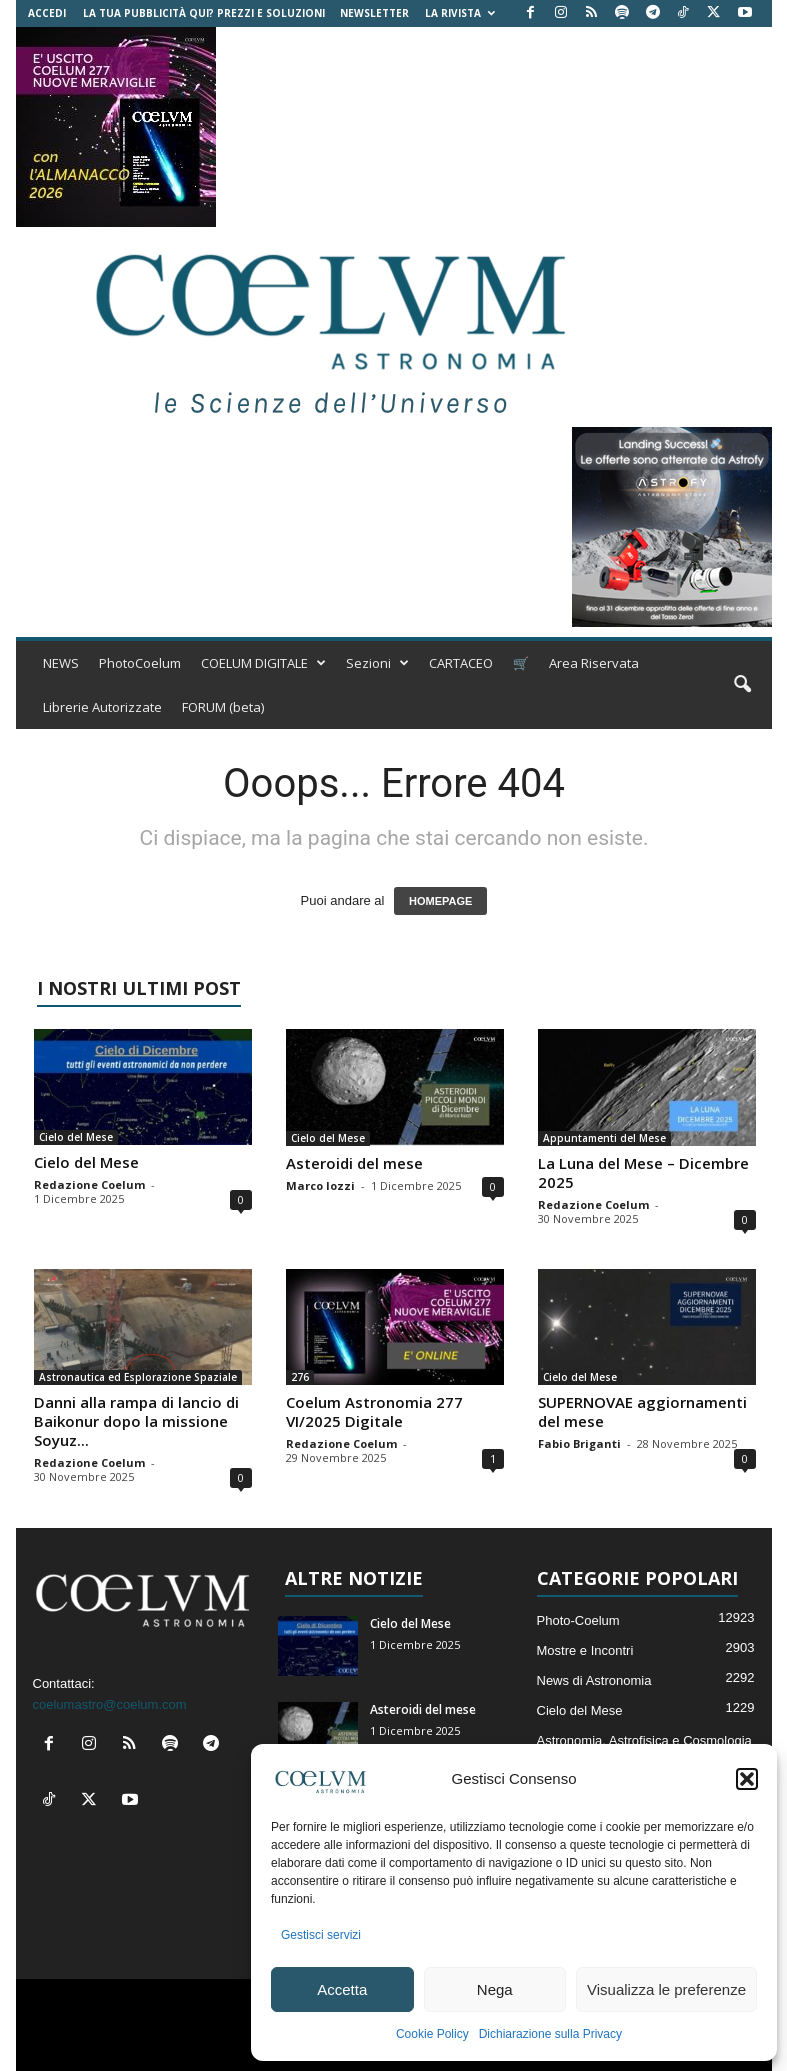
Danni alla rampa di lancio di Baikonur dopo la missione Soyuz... (136, 1421)
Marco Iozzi (320, 1185)
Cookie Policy (432, 2034)
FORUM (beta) (223, 707)
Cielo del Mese (76, 1137)
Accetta (342, 1989)
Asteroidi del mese (354, 1163)
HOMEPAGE (440, 901)
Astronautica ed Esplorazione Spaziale (138, 1377)
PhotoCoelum (140, 663)
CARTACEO (461, 663)
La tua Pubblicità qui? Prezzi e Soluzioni (204, 13)
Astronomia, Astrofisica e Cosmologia (644, 1740)
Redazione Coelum (89, 1184)
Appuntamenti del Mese (604, 1138)
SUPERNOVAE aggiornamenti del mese (642, 1411)
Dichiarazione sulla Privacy (550, 2034)
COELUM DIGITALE (263, 663)
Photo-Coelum (578, 1620)
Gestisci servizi (321, 1935)
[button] (747, 1779)
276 (300, 1377)
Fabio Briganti (579, 1443)
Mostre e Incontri (585, 1650)
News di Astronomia (594, 1680)
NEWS (61, 663)
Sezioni (377, 663)
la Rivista (460, 13)
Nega (495, 1989)
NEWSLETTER (374, 13)
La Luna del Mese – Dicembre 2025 (643, 1172)
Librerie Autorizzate (102, 707)
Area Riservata (594, 663)
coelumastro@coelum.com (110, 1704)
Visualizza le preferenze (666, 1989)
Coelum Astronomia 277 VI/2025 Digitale (374, 1411)
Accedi (47, 13)
